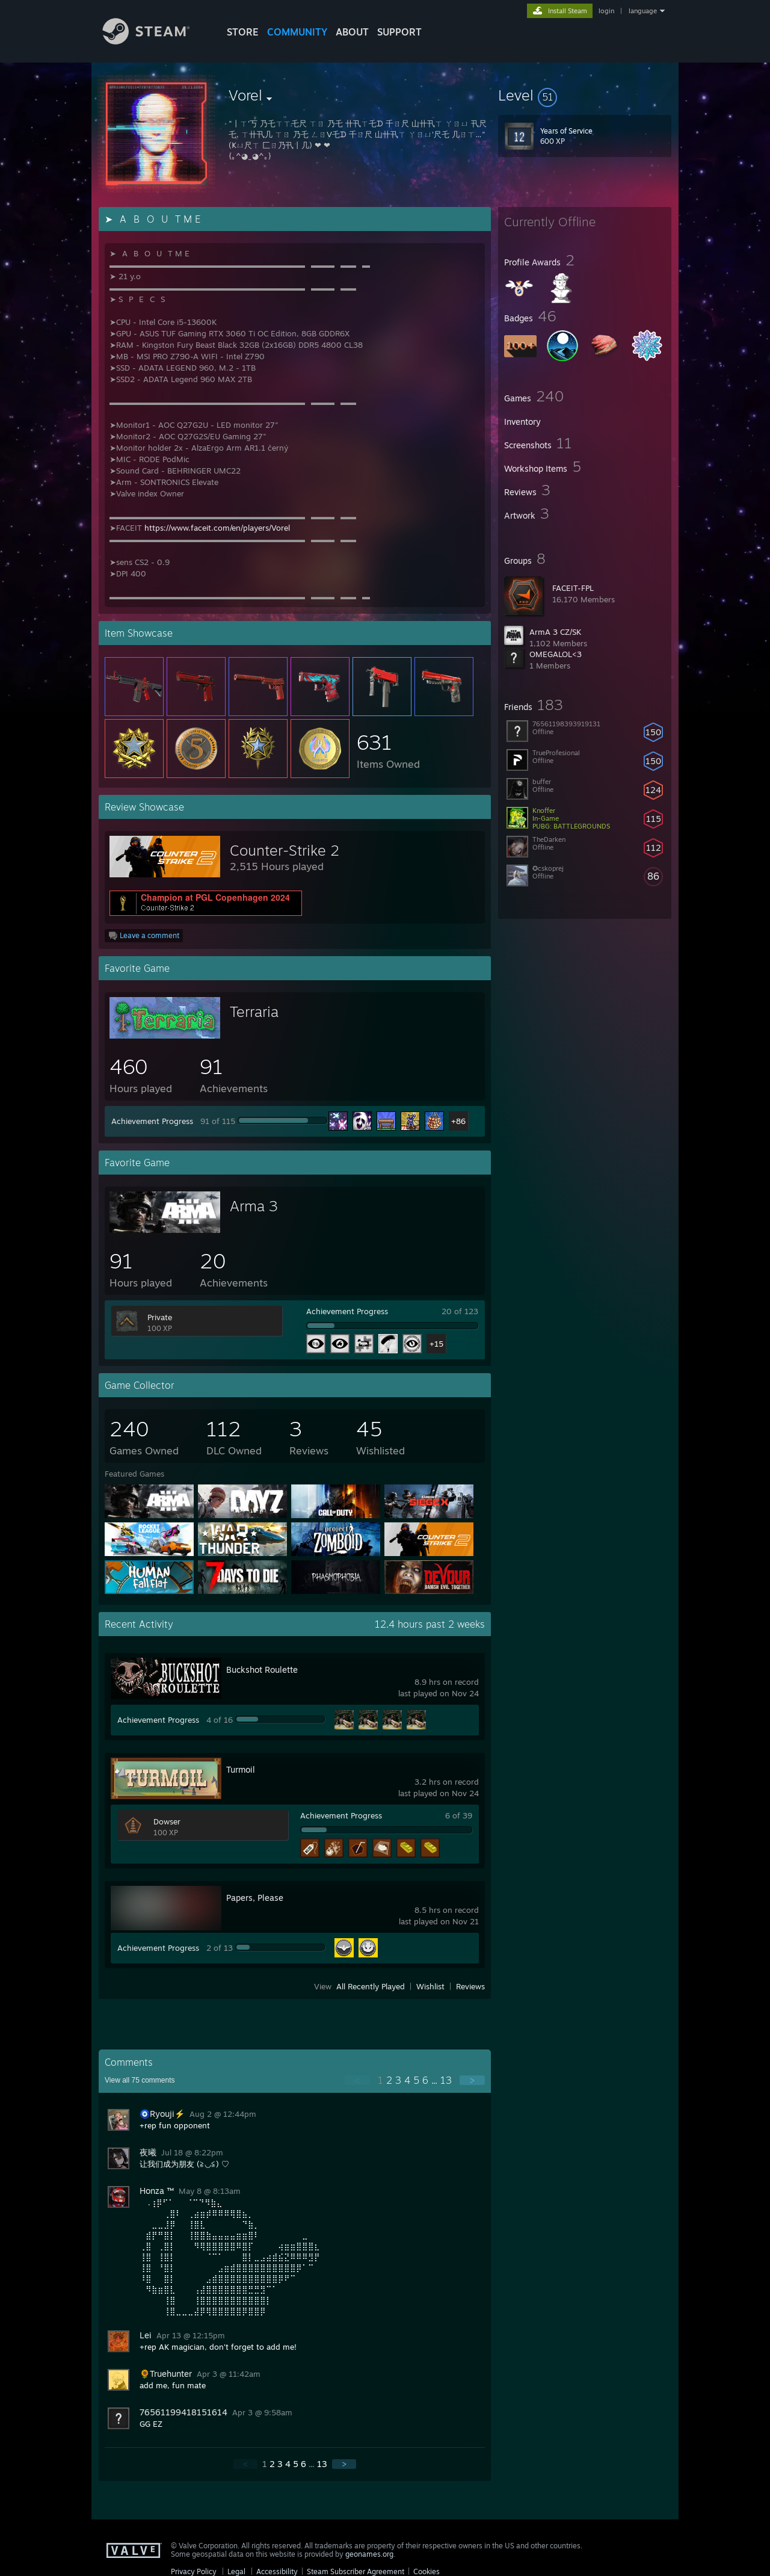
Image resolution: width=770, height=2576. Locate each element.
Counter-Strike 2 (284, 850)
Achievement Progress (152, 1121)
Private (159, 1317)
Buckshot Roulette (262, 1669)
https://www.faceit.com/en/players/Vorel (217, 528)
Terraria (254, 1011)
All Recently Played (370, 1986)
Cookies (426, 2571)
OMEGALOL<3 (555, 654)
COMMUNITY (297, 32)
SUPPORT (399, 32)
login (606, 11)
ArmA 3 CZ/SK (555, 632)
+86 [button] (458, 1121)
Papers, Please (254, 1897)
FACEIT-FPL (573, 588)
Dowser (166, 1821)
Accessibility (277, 2571)
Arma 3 (254, 1206)
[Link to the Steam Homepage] (155, 41)
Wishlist (430, 1986)
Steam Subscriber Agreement (355, 2571)
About (352, 32)
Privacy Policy (194, 2571)
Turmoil (240, 1769)
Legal (236, 2571)
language (643, 11)
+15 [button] (436, 1343)
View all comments (140, 2080)
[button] (584, 95)
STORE (243, 32)
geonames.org (369, 2554)
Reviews (470, 1986)
